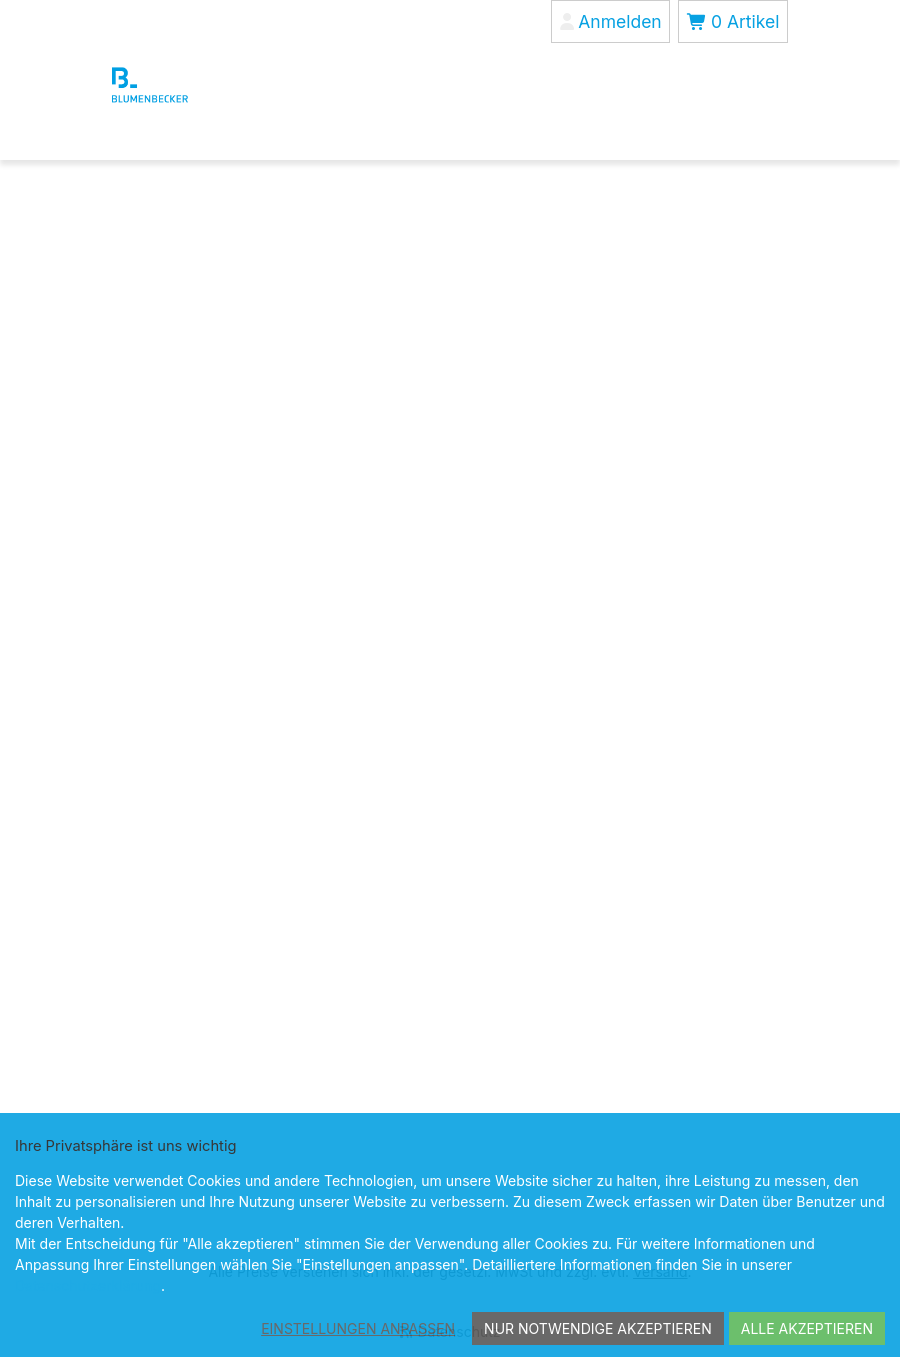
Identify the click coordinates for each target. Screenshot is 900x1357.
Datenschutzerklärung (88, 1285)
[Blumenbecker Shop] (185, 85)
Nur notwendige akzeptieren (598, 1328)
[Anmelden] (610, 21)
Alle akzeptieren (807, 1328)
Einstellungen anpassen (358, 1328)
